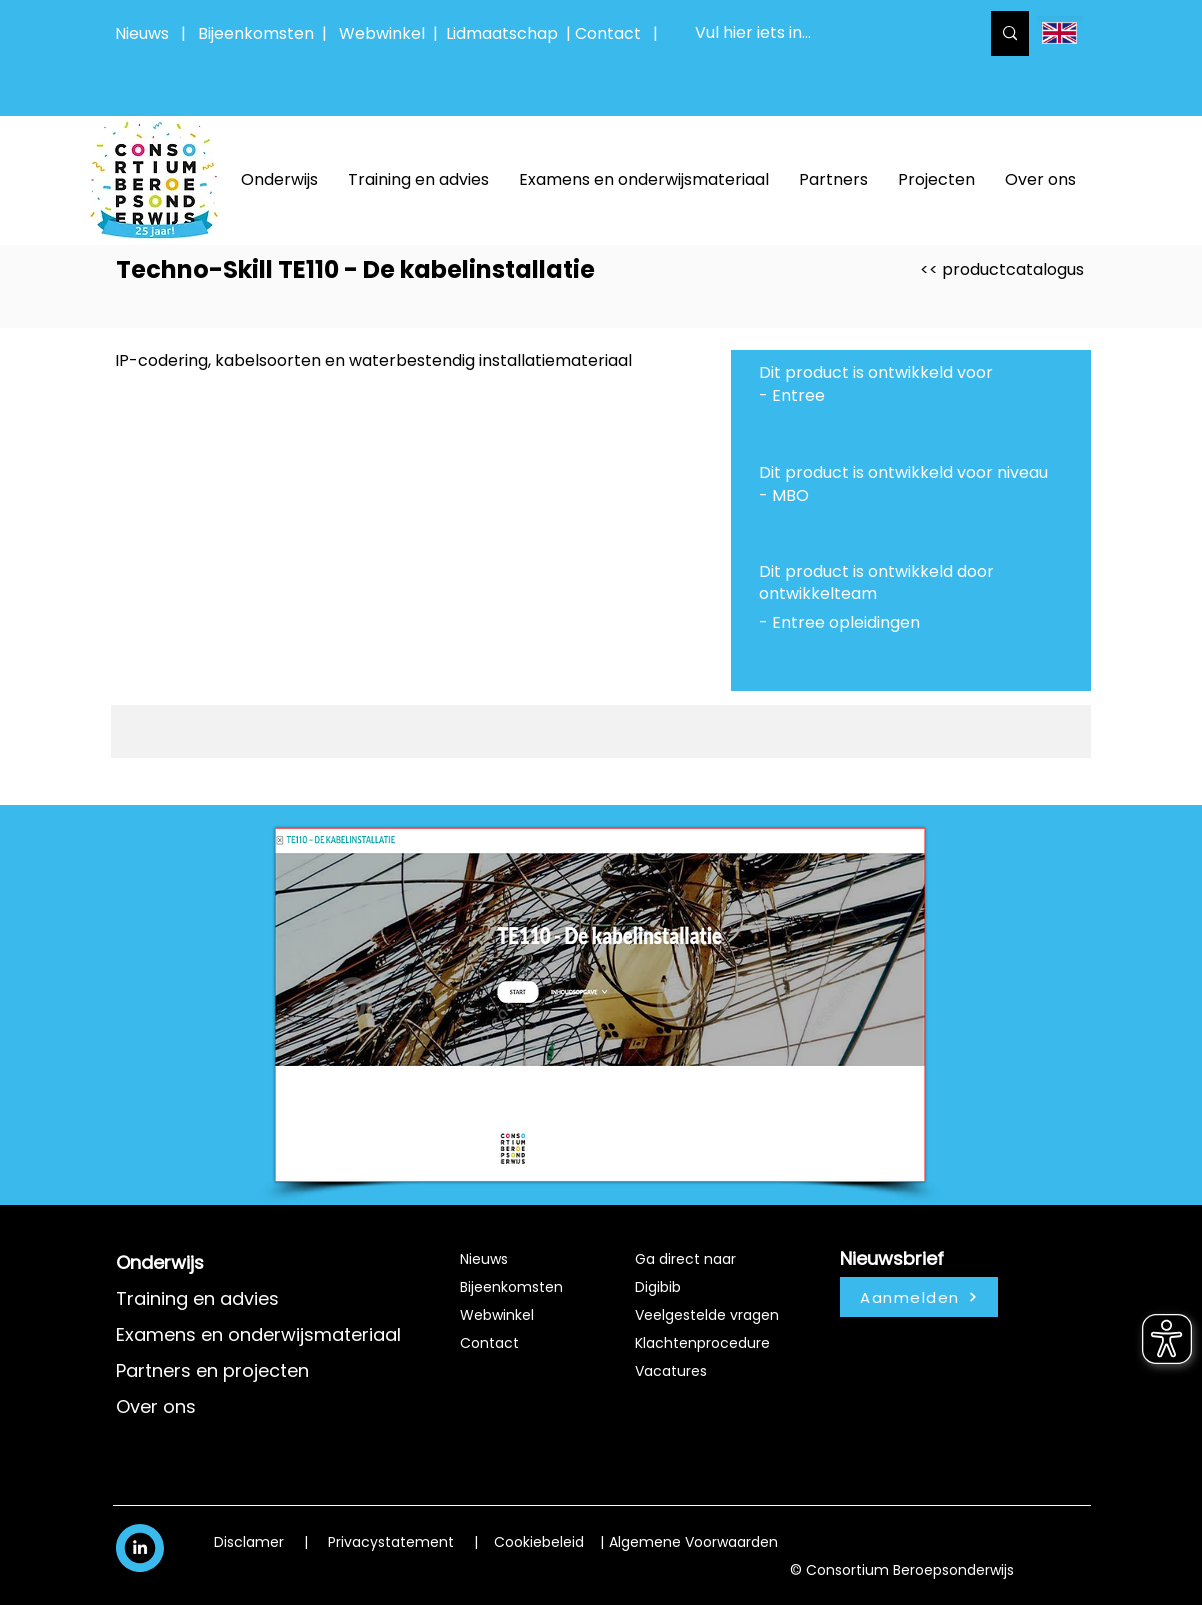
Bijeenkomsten (260, 33)
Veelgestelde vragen (707, 1315)
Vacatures (671, 1371)
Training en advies (197, 1298)
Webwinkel (386, 33)
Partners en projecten (212, 1370)
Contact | (618, 33)
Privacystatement (391, 1542)
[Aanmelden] (919, 1297)
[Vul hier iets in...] (822, 33)
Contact (489, 1343)
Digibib (658, 1287)
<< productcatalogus (1002, 269)
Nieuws (142, 33)
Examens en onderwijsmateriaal (258, 1334)
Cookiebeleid (539, 1542)
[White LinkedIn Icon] (140, 1547)
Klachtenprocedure (702, 1343)
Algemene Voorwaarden (693, 1542)
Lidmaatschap (502, 33)
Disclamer (249, 1542)
